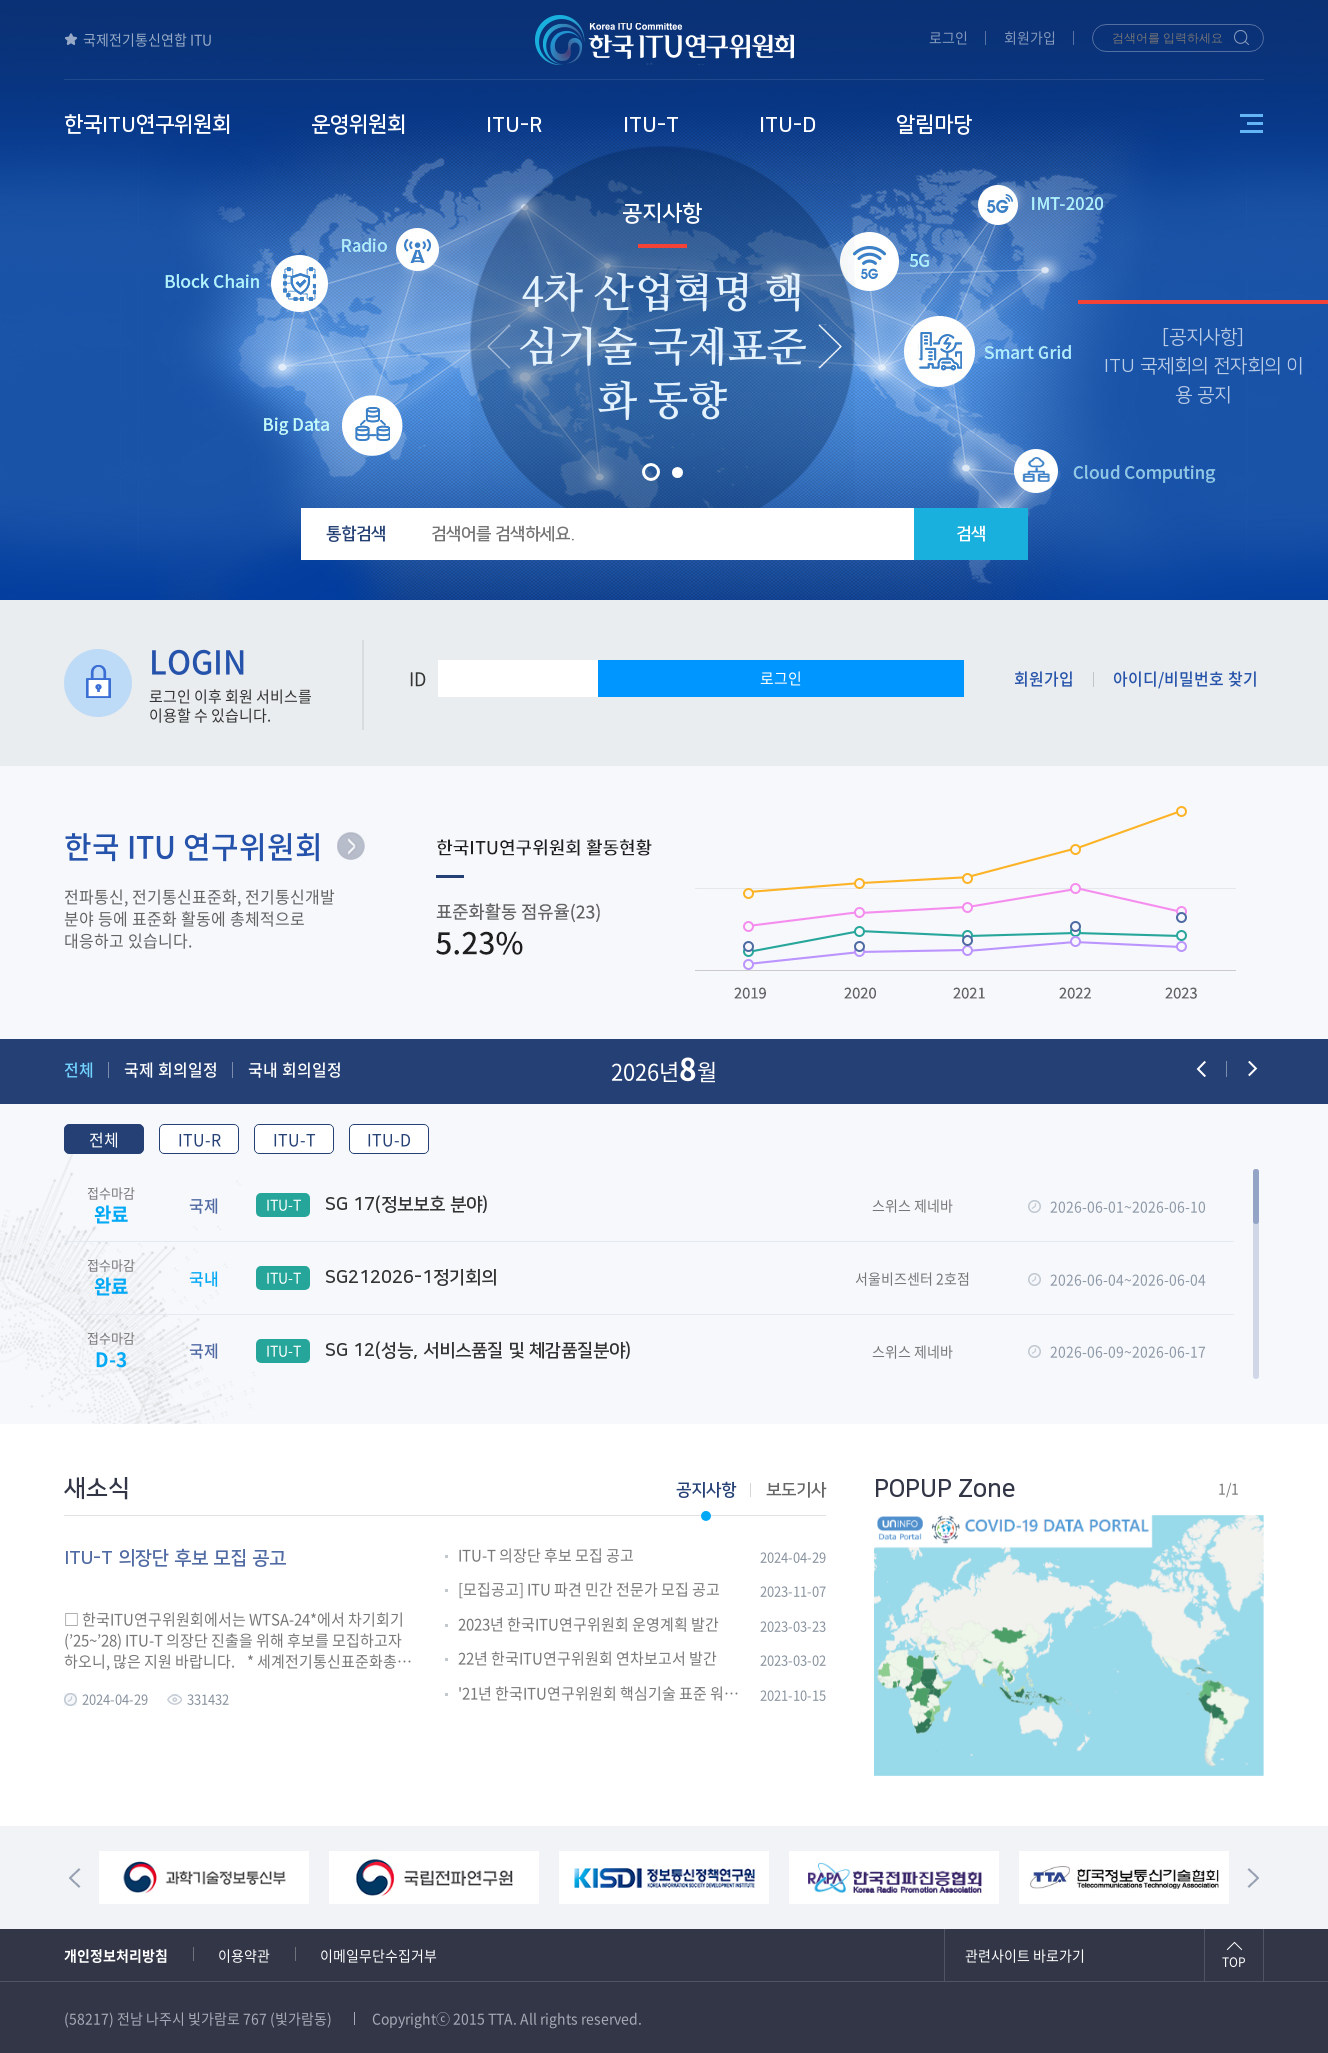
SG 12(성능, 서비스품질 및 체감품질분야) (443, 1351)
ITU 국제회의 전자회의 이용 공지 (1203, 381)
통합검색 (356, 534)
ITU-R (199, 1139)
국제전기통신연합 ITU (138, 39)
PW (655, 678)
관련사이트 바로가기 (1025, 1955)
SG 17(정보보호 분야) (372, 1205)
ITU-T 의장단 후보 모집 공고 (546, 1556)
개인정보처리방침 (116, 1955)
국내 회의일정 (295, 1069)
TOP (1234, 1962)
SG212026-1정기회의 (376, 1278)
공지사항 (662, 213)
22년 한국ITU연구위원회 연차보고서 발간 (587, 1659)
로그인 (948, 37)
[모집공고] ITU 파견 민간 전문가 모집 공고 (589, 1590)
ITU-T (294, 1139)
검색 (971, 534)
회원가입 (1030, 37)
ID (417, 678)
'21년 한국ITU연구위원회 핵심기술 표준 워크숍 (602, 1694)
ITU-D (389, 1139)
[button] (651, 472)
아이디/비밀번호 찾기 (1185, 678)
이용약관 (244, 1955)
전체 (79, 1069)
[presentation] (499, 346)
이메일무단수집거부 (378, 1955)
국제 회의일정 (171, 1069)
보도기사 (796, 1490)
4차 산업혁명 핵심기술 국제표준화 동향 (662, 348)
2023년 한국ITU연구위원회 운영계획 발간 (588, 1625)
